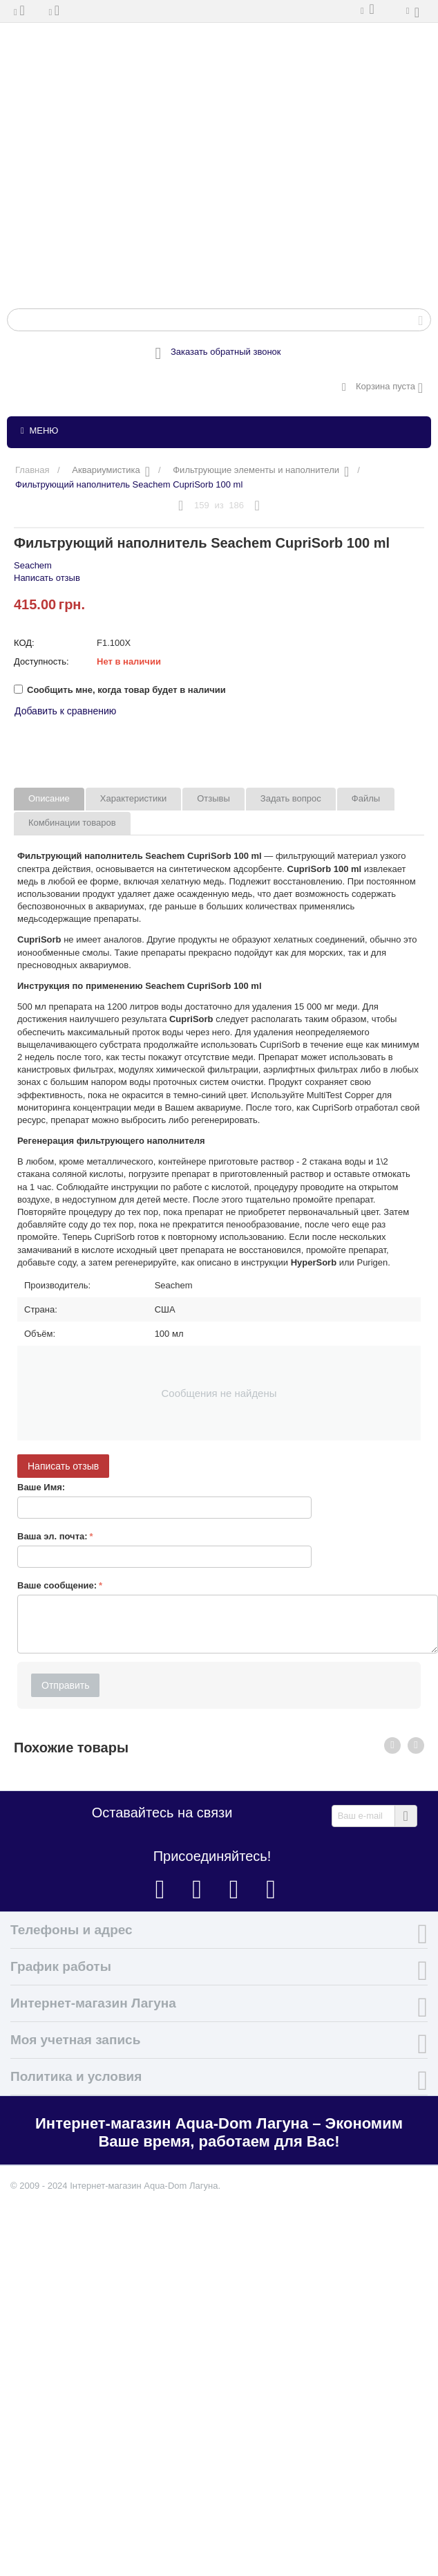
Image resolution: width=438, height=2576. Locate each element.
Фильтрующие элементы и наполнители (256, 470)
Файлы (366, 798)
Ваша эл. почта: (52, 1536)
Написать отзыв (47, 578)
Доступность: (41, 661)
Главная (32, 470)
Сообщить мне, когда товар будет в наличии (120, 690)
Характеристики (133, 798)
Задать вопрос (290, 798)
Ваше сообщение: (57, 1585)
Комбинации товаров (72, 822)
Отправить (65, 1685)
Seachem (33, 565)
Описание (49, 798)
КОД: (24, 643)
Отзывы (213, 798)
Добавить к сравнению (65, 710)
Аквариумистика (106, 470)
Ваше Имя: (41, 1487)
